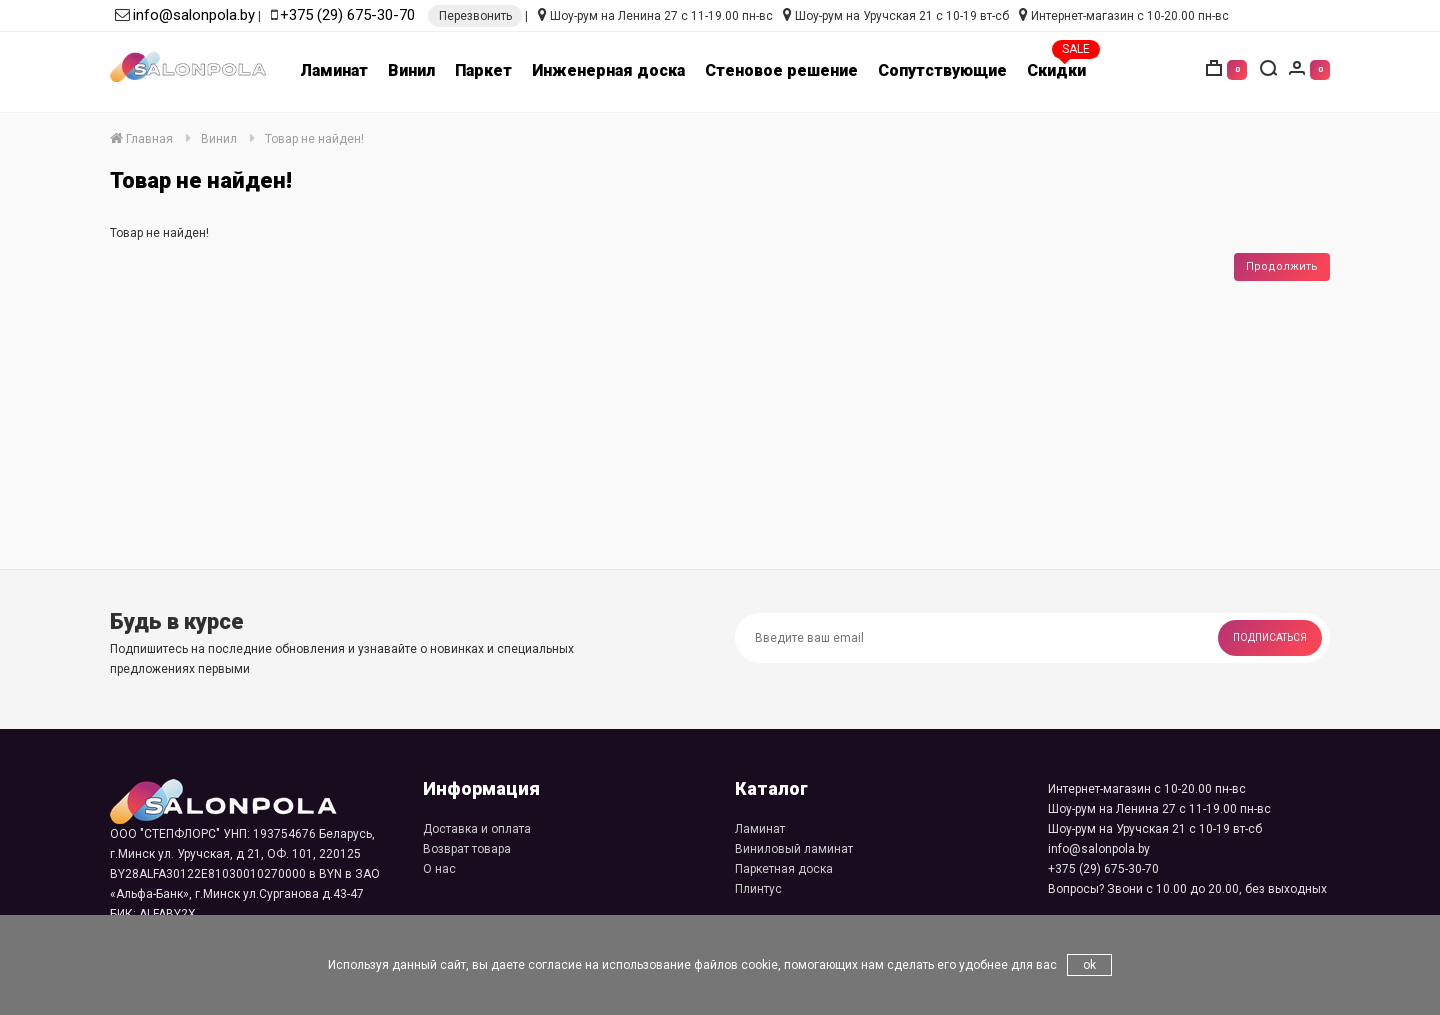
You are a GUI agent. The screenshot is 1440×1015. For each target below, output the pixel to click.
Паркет (483, 70)
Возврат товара (467, 849)
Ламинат (334, 70)
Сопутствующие (942, 70)
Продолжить (1282, 266)
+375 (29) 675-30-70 (347, 15)
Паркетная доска (784, 869)
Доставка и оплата (477, 829)
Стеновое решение (781, 70)
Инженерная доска (608, 70)
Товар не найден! (314, 139)
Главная (141, 139)
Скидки (1056, 70)
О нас (439, 869)
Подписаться (1270, 637)
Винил (411, 70)
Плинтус (758, 889)
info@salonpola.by (194, 15)
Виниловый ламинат (794, 849)
